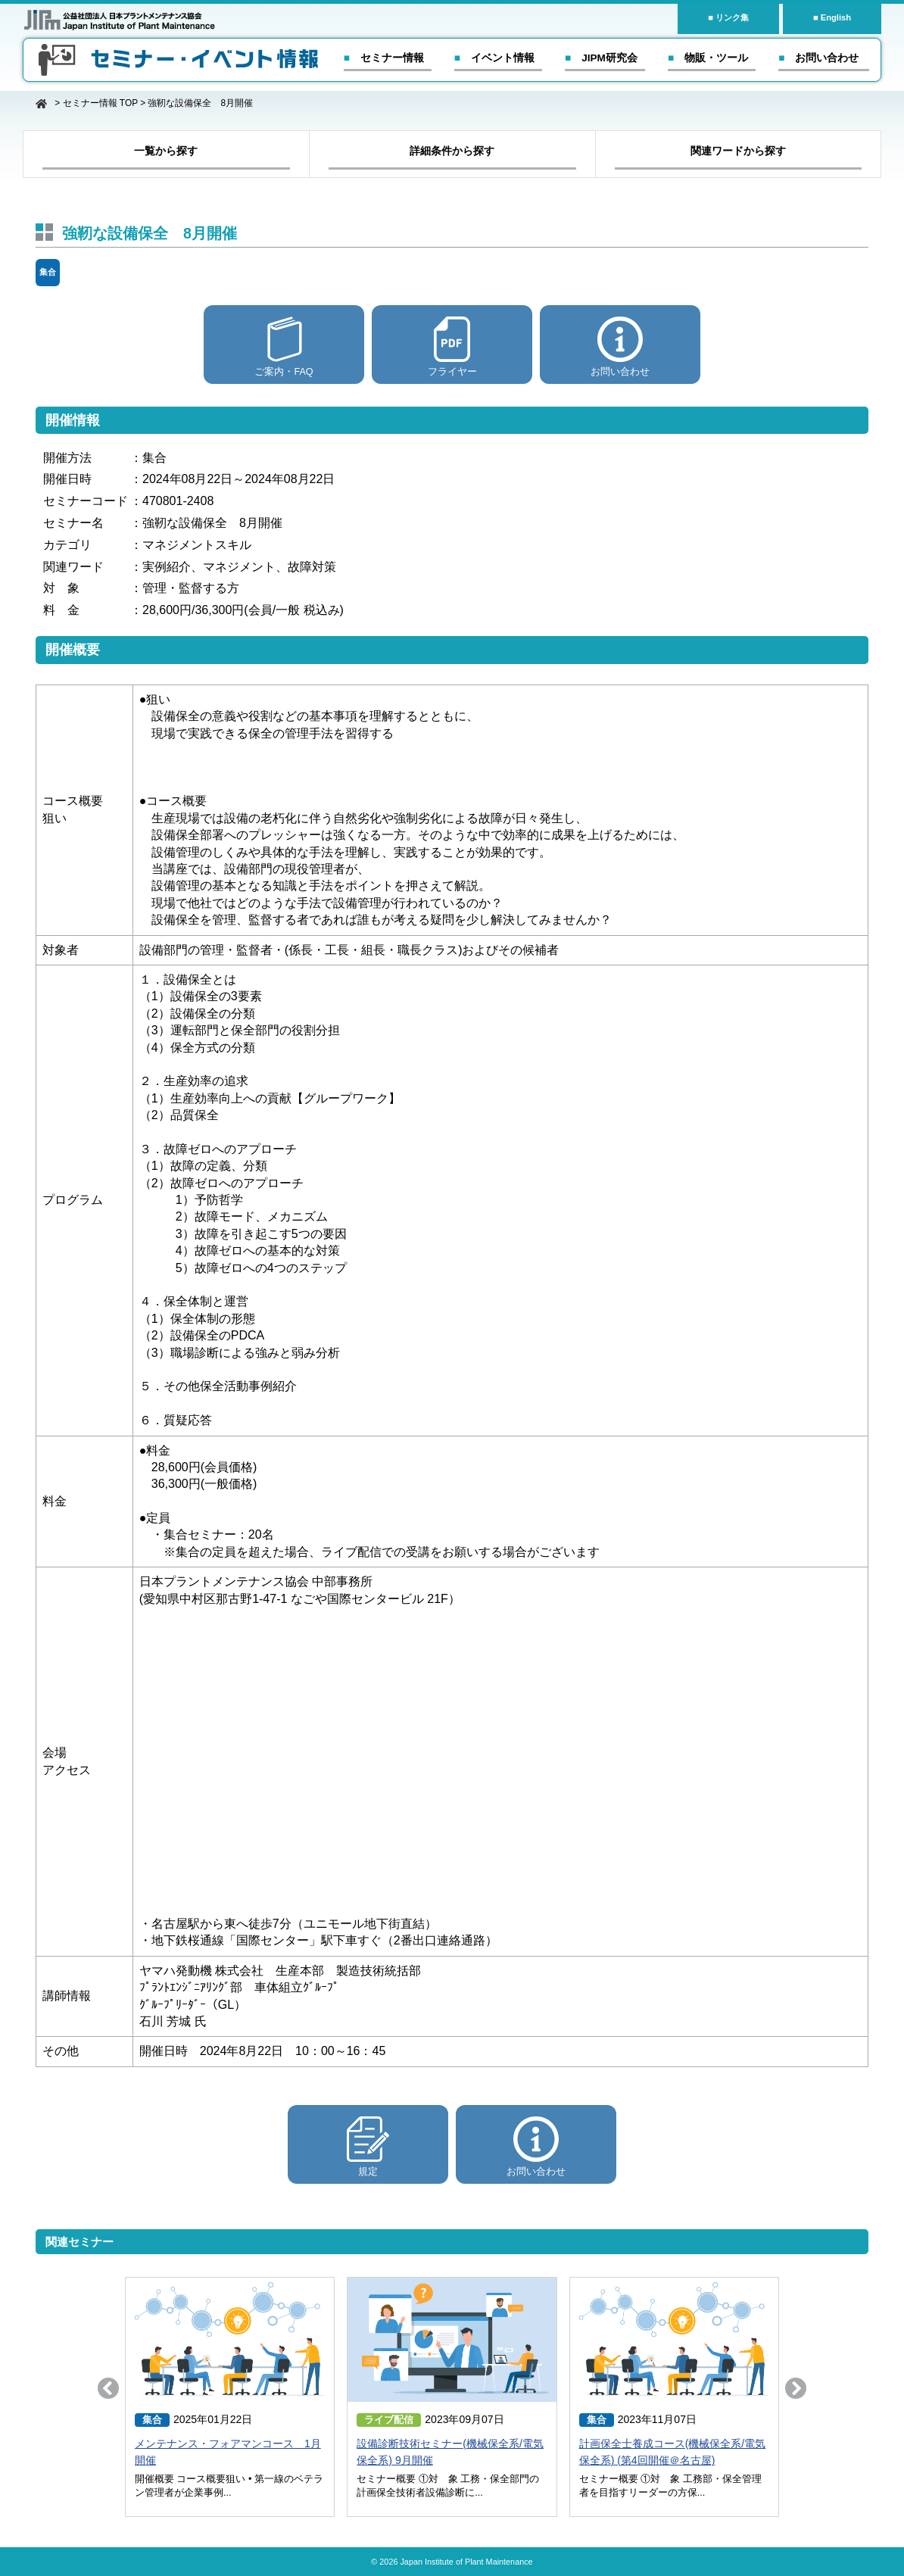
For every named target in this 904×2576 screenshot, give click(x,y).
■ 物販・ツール (708, 58)
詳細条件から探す (452, 151)
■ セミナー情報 (384, 58)
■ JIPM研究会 (601, 58)
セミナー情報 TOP (100, 103)
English (836, 17)
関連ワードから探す (738, 151)
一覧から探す (166, 151)
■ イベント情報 (494, 58)
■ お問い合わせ (818, 58)
